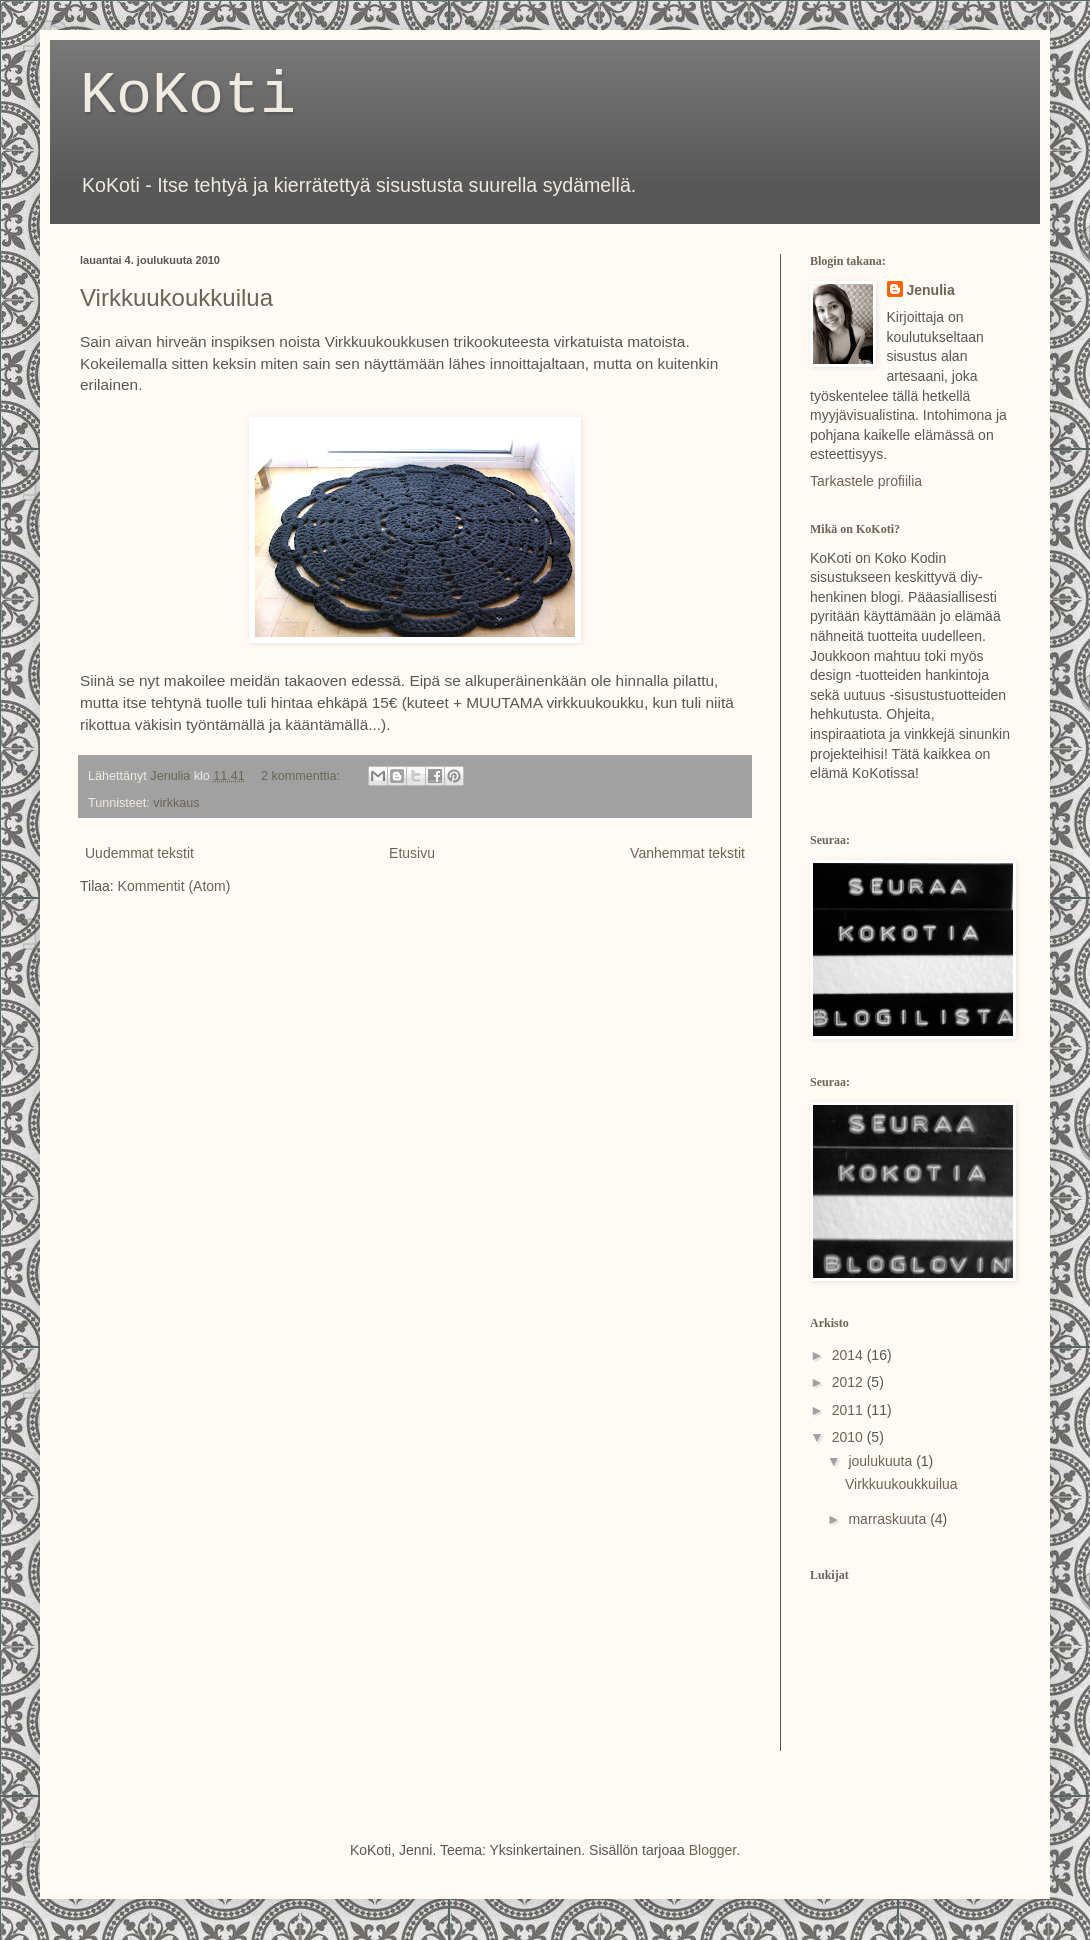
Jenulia (931, 290)
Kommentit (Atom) (174, 886)
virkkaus (176, 803)
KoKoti (188, 96)
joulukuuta (882, 1461)
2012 (849, 1382)
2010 (849, 1437)
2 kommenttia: (302, 776)
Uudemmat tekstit (139, 853)
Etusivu (412, 853)
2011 (849, 1410)
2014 (849, 1355)
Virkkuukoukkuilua (176, 297)
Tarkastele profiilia (866, 481)
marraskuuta (889, 1519)
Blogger (712, 1850)
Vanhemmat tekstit (687, 853)
